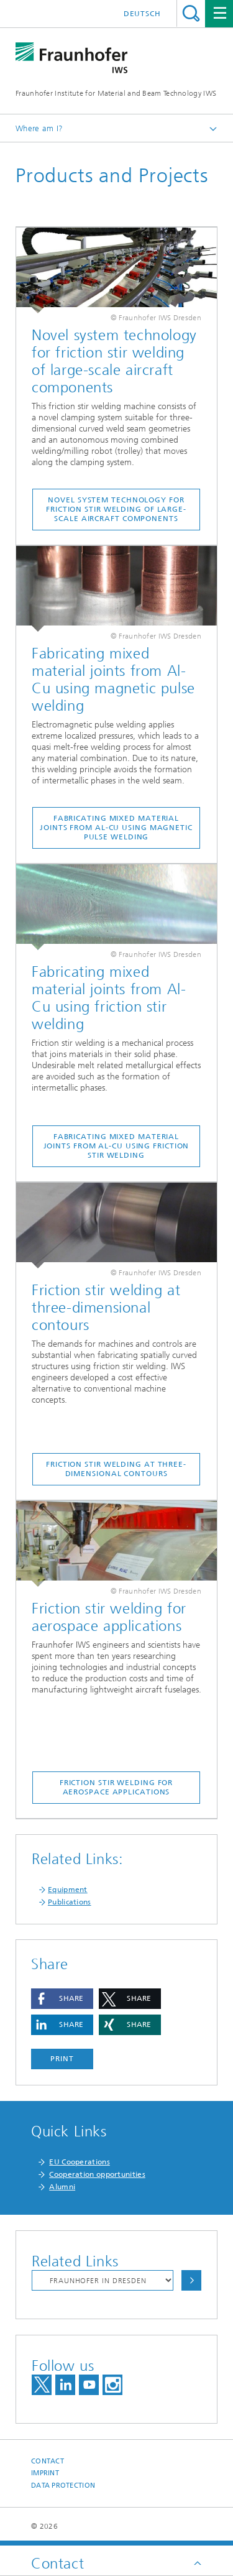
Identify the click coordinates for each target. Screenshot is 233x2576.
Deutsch (142, 13)
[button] (62, 1998)
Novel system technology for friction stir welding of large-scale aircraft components (116, 509)
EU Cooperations (79, 2162)
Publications (69, 1902)
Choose (191, 2280)
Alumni (62, 2186)
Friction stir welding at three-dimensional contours (116, 1469)
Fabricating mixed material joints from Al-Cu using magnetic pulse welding (116, 827)
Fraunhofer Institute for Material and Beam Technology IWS (116, 93)
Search (191, 13)
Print (62, 2058)
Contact (47, 2461)
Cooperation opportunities (97, 2174)
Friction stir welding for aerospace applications (116, 1787)
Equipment (68, 1889)
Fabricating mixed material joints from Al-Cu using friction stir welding (116, 1146)
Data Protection (63, 2485)
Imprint (45, 2473)
